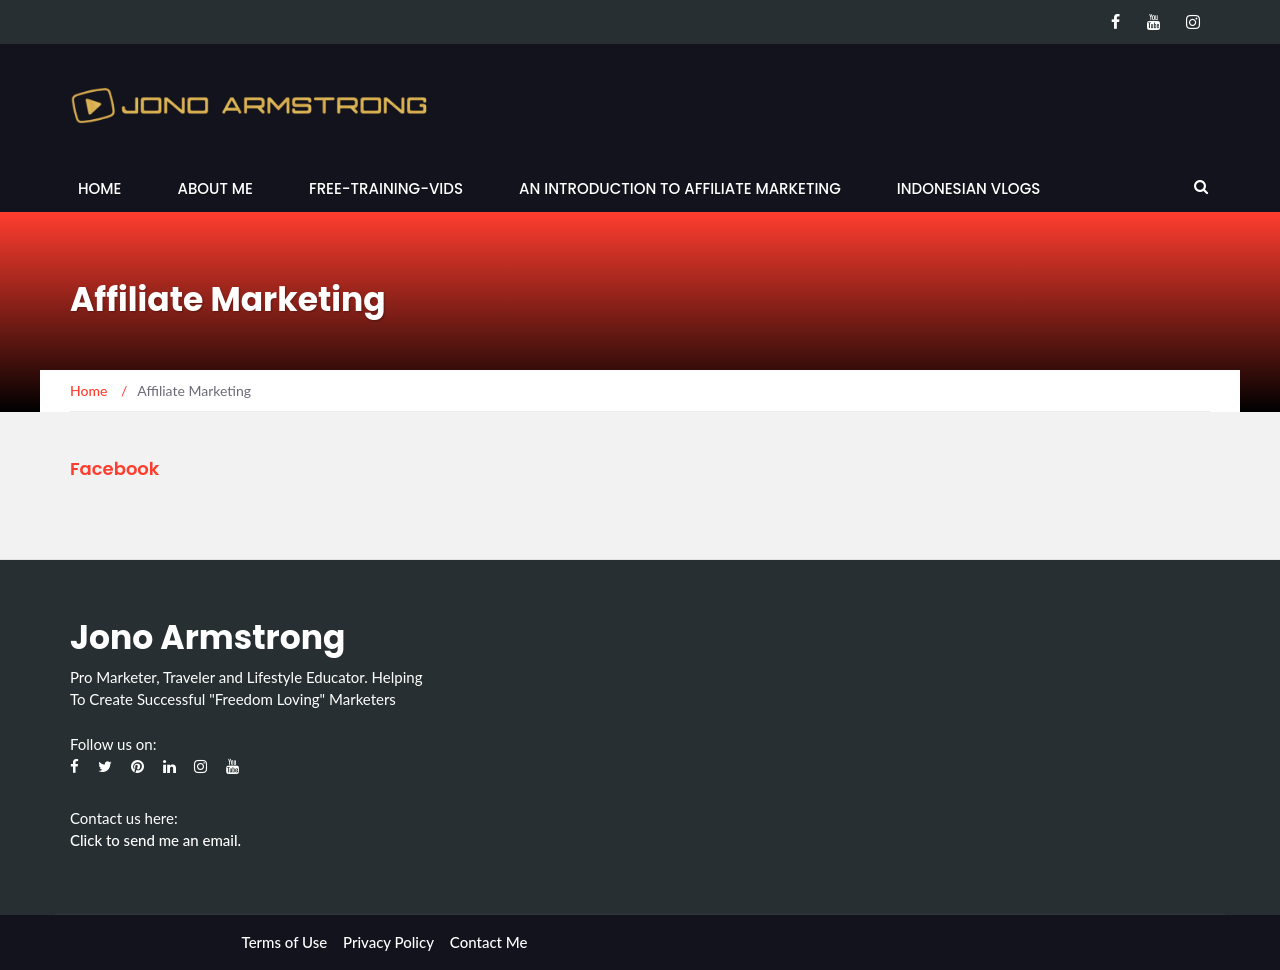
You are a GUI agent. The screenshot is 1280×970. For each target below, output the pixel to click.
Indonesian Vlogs (969, 188)
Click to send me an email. (155, 840)
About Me (214, 188)
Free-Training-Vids (386, 188)
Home (99, 188)
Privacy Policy (388, 942)
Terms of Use (285, 942)
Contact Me (489, 942)
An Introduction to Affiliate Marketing (680, 188)
